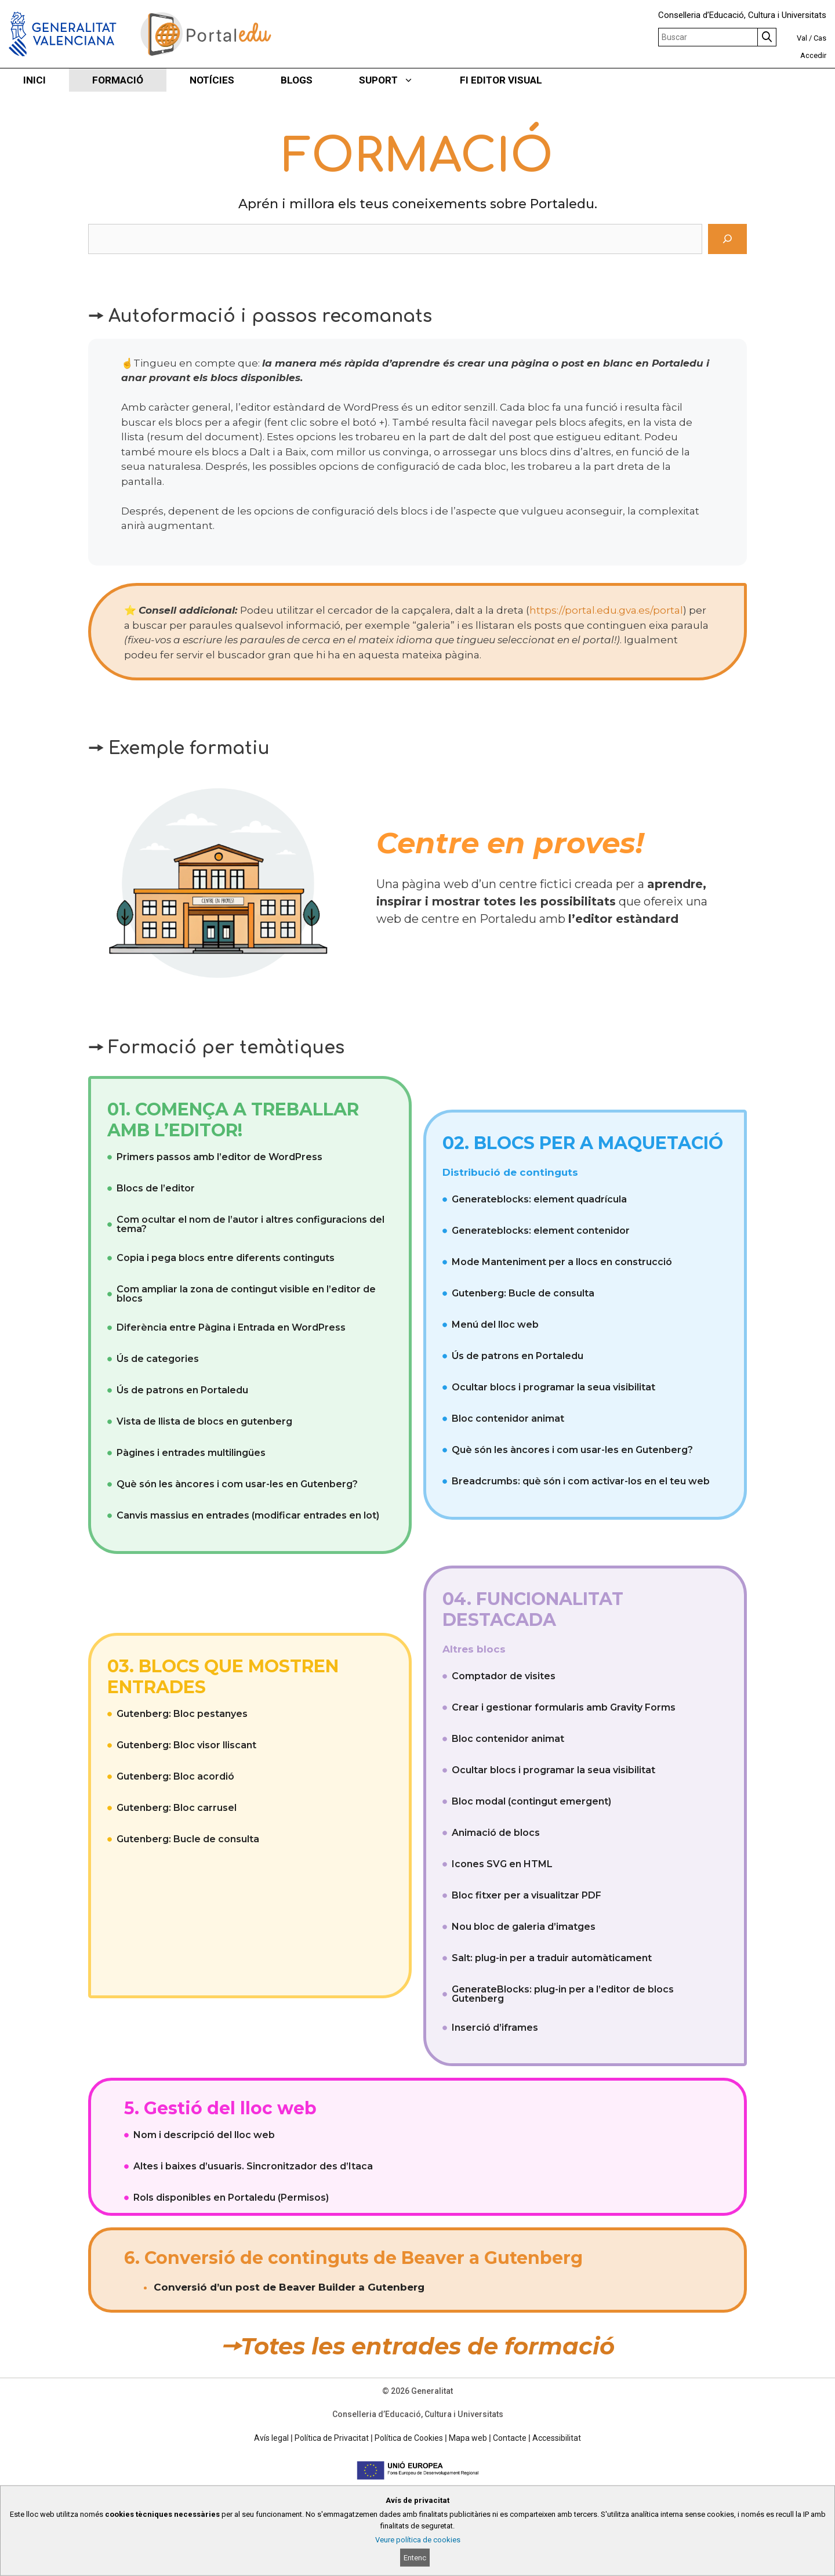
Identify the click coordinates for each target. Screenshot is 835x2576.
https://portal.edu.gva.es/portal (606, 610)
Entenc (415, 2557)
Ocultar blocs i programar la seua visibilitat (553, 1387)
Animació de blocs (496, 1832)
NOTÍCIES (212, 80)
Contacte (510, 2438)
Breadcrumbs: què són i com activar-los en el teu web (581, 1481)
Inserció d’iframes (495, 2027)
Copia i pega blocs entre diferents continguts (226, 1257)
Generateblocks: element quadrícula (539, 1199)
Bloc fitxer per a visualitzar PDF (526, 1895)
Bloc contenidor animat (508, 1418)
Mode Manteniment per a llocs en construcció (562, 1261)
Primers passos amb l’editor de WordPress (219, 1156)
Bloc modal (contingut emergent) (531, 1801)
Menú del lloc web (495, 1324)
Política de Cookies (409, 2438)
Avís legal (271, 2438)
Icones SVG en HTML (502, 1863)
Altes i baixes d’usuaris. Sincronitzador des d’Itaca (253, 2166)
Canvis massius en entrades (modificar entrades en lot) (248, 1515)
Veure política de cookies (417, 2539)
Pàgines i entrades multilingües (191, 1452)
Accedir (813, 55)
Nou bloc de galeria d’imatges (524, 1926)
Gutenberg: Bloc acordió (175, 1776)
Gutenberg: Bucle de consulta (523, 1293)
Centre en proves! (510, 843)
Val (802, 38)
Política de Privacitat (332, 2438)
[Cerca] (727, 239)
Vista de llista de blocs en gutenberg (204, 1421)
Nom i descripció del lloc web (204, 2134)
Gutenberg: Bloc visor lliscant (186, 1745)
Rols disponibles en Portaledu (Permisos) (231, 2197)
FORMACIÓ (117, 80)
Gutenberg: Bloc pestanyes (182, 1713)
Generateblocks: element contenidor (541, 1230)
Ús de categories (158, 1358)
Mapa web (468, 2438)
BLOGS (297, 80)
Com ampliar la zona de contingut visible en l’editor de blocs (246, 1294)
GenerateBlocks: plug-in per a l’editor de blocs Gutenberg (563, 1994)
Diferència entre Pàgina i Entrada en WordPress (231, 1327)
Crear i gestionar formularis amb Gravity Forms (564, 1707)
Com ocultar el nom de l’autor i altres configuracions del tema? (250, 1224)
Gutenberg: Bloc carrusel (177, 1807)
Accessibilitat (556, 2438)
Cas (820, 38)
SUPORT (398, 80)
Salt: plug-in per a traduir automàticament (552, 1957)
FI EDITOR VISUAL (501, 80)
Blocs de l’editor (156, 1188)
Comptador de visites (504, 1676)
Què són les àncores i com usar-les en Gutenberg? (237, 1484)
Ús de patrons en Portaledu (182, 1390)
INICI (34, 80)
